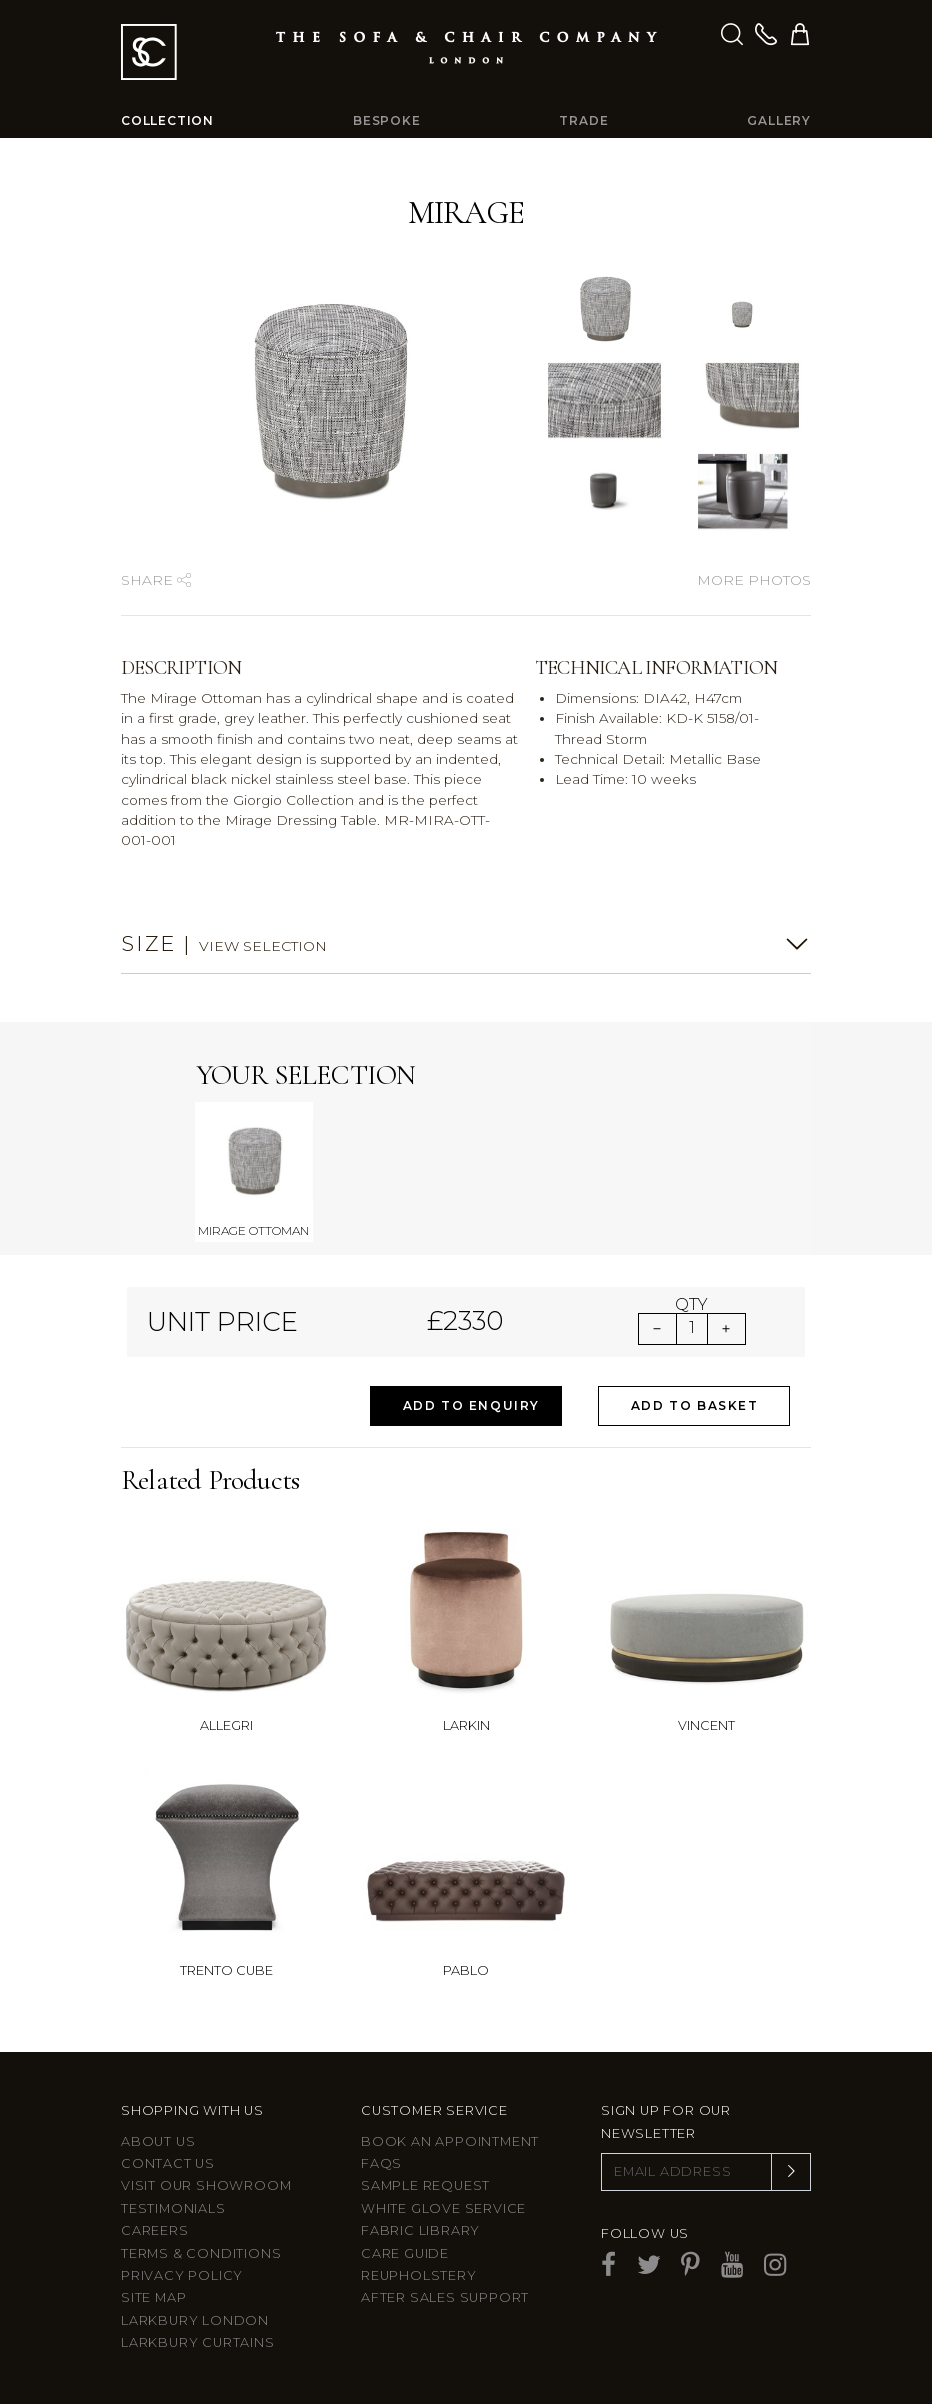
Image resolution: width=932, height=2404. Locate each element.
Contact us (168, 2163)
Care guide (405, 2253)
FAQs (381, 2163)
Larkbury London (195, 2320)
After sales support (445, 2297)
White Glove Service (443, 2208)
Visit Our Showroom (206, 2185)
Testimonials (173, 2208)
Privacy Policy (182, 2275)
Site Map (153, 2297)
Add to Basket (695, 1405)
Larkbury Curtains (198, 2342)
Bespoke (387, 120)
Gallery (779, 120)
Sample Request (425, 2185)
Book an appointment (450, 2141)
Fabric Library (420, 2230)
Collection (167, 120)
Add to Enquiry (471, 1405)
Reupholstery (419, 2275)
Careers (155, 2230)
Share (156, 580)
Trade (583, 120)
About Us (158, 2141)
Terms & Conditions (201, 2253)
